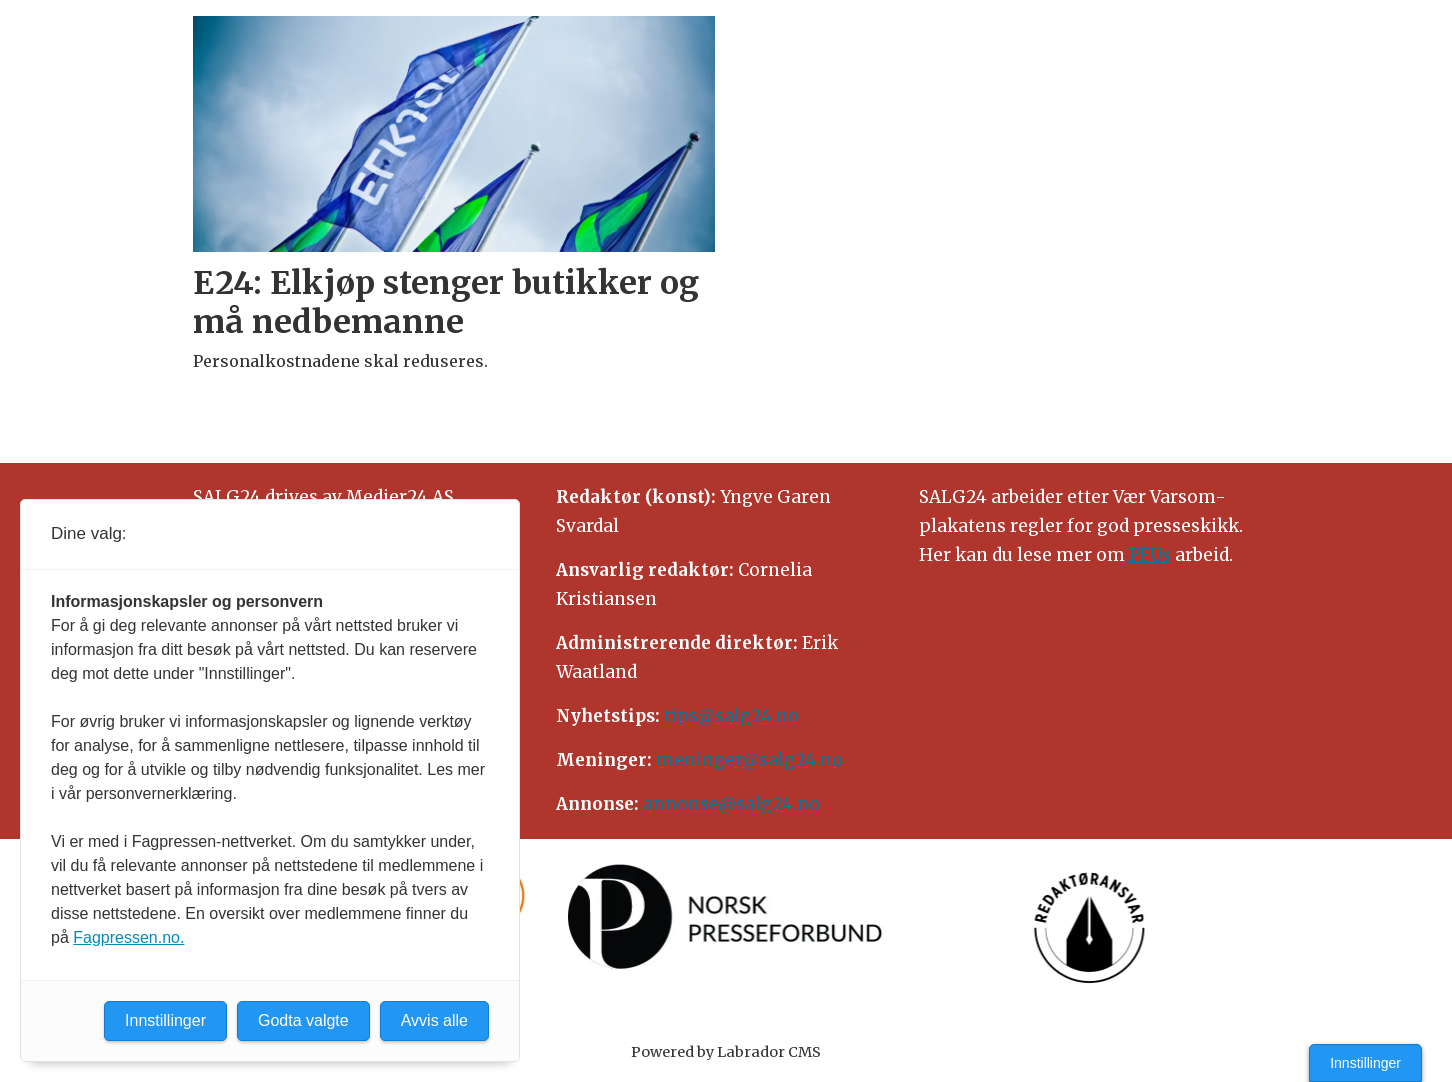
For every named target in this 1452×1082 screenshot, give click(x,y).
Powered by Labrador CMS (726, 1052)
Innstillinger (1365, 1063)
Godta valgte (303, 1020)
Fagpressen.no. (128, 937)
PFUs (1150, 555)
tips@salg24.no (731, 716)
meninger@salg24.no (749, 760)
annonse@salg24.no (731, 804)
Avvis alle (434, 1020)
